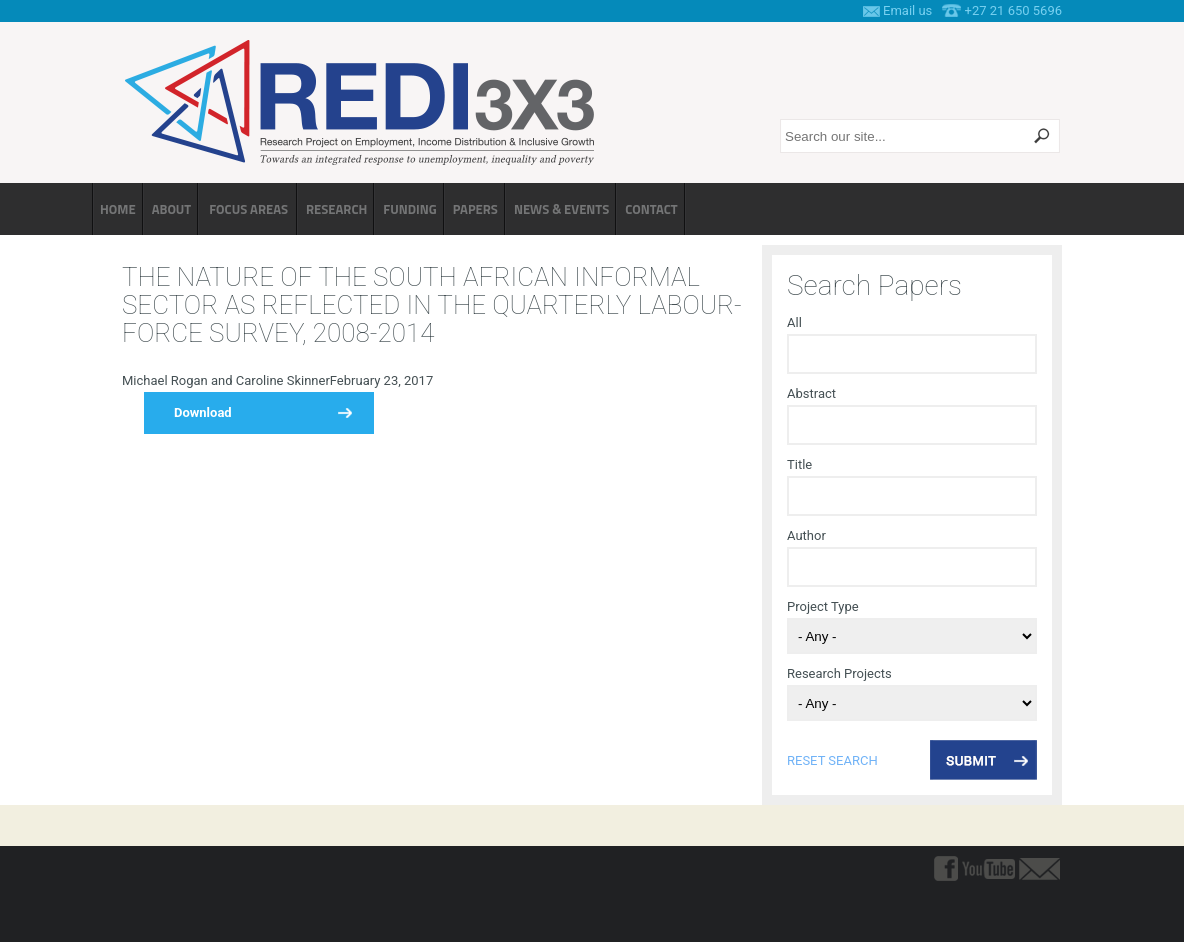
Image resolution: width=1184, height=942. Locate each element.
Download (203, 412)
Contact (651, 209)
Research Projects (839, 673)
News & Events (561, 209)
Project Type (823, 606)
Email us (907, 10)
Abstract (811, 393)
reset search (832, 760)
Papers (475, 209)
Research (336, 209)
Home (118, 209)
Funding (409, 209)
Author (806, 535)
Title (799, 464)
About (172, 209)
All (794, 322)
